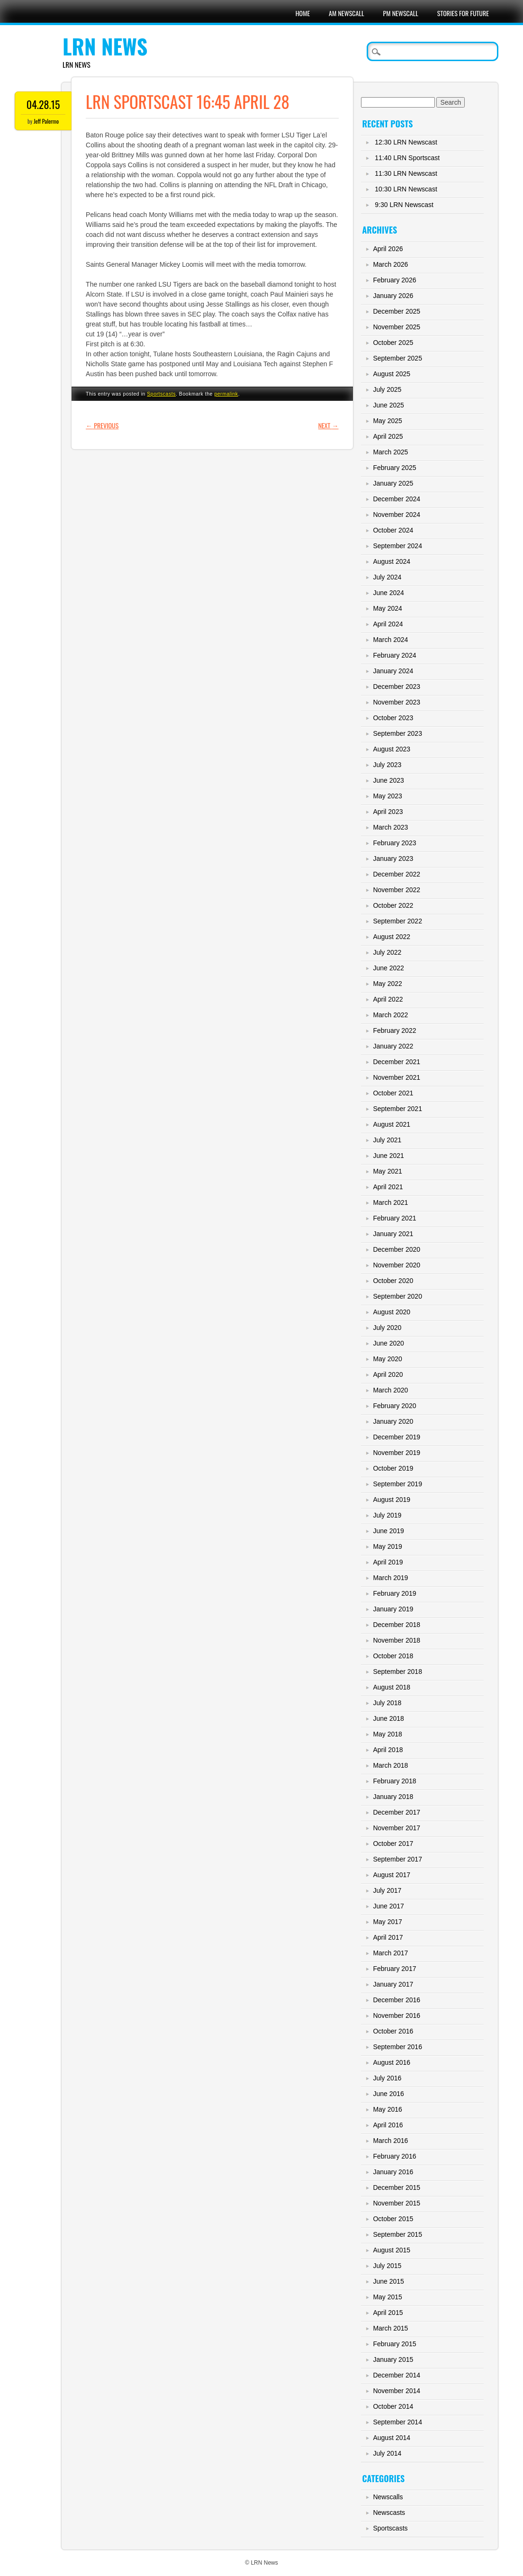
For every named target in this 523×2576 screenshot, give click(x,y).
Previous (102, 425)
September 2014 (397, 2422)
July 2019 (387, 1515)
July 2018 (387, 1703)
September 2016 (397, 2047)
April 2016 (388, 2125)
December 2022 (396, 874)
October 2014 (393, 2406)
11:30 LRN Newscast (406, 173)
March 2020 (390, 1390)
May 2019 (387, 1546)
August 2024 (391, 561)
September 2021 (397, 1108)
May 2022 (387, 983)
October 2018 (393, 1656)
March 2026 (390, 264)
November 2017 (396, 1828)
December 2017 (396, 1812)
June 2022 (388, 968)
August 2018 (391, 1687)
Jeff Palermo (46, 121)
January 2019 (393, 1609)
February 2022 (394, 1030)
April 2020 (388, 1374)
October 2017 (393, 1843)
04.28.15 (43, 104)
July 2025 (387, 389)
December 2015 (396, 2187)
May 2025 (387, 421)
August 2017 (391, 1875)
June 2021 (388, 1155)
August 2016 (391, 2062)
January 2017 (393, 1984)
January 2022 (393, 1046)
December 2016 (396, 2000)
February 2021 (394, 1218)
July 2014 (387, 2453)
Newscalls (388, 2497)
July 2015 (387, 2265)
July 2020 (387, 1327)
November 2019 (396, 1452)
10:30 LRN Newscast (406, 189)
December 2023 (396, 686)
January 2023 (393, 858)
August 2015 (391, 2250)
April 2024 (388, 624)
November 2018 (396, 1640)
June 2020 (388, 1343)
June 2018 (388, 1718)
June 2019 (388, 1531)
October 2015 (393, 2219)
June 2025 (388, 405)
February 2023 (394, 843)
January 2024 (393, 671)
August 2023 (391, 749)
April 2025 (388, 436)
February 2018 (394, 1781)
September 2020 (397, 1296)
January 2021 (393, 1234)
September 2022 (397, 921)
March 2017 (390, 1953)
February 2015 (394, 2344)
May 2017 (387, 1921)
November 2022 (396, 890)
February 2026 (394, 280)
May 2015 (387, 2297)
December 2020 (396, 1249)
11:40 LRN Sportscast (407, 158)
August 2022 (391, 936)
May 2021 (387, 1171)
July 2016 (387, 2078)
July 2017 (387, 1890)
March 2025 (390, 452)
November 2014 (396, 2391)
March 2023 (390, 827)
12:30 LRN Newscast (406, 142)
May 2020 (387, 1359)
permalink (226, 394)
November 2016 (396, 2015)
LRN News (105, 46)
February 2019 (394, 1593)
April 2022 (388, 999)
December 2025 (396, 311)
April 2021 (388, 1187)
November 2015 (396, 2203)
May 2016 (387, 2109)
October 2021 (393, 1093)
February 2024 (394, 655)
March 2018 (390, 1765)
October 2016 (393, 2031)
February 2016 (394, 2156)
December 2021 (396, 1062)
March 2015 (390, 2328)
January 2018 (393, 1796)
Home (303, 13)
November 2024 (396, 514)
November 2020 (396, 1265)
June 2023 (388, 780)
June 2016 (388, 2093)
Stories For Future (463, 13)
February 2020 (394, 1406)
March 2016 (390, 2140)
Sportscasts (161, 394)
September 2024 (397, 546)
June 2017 (388, 1906)
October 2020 (393, 1280)
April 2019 (388, 1562)
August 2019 (391, 1499)
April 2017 (388, 1937)
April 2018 (388, 1749)
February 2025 (394, 467)
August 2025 (391, 374)
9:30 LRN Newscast (404, 204)
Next (328, 425)
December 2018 (396, 1624)
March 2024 (390, 639)
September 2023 (397, 733)
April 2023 (388, 811)
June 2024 (388, 593)
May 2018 (387, 1734)
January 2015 (393, 2359)
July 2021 (387, 1140)
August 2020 (391, 1312)
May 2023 (387, 796)
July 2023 (387, 764)
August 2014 (391, 2437)
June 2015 (388, 2281)
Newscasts (389, 2512)
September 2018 (397, 1671)
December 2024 (396, 499)
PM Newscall (400, 13)
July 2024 (387, 577)
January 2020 (393, 1421)
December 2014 (396, 2375)
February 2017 (394, 1968)
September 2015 (397, 2234)
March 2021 (390, 1202)
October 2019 (393, 1468)
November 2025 (396, 327)
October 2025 (393, 342)
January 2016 (393, 2172)
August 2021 (391, 1124)
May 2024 (387, 608)
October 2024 (393, 530)
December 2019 (396, 1437)
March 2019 (390, 1578)
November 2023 (396, 702)
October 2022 (393, 905)
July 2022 (387, 952)
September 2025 (397, 358)
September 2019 (397, 1484)
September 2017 (397, 1859)
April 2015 (388, 2312)
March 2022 (390, 1015)
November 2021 (396, 1077)
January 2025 (393, 483)
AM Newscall (346, 13)
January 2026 (393, 295)
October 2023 (393, 718)
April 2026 (388, 249)
